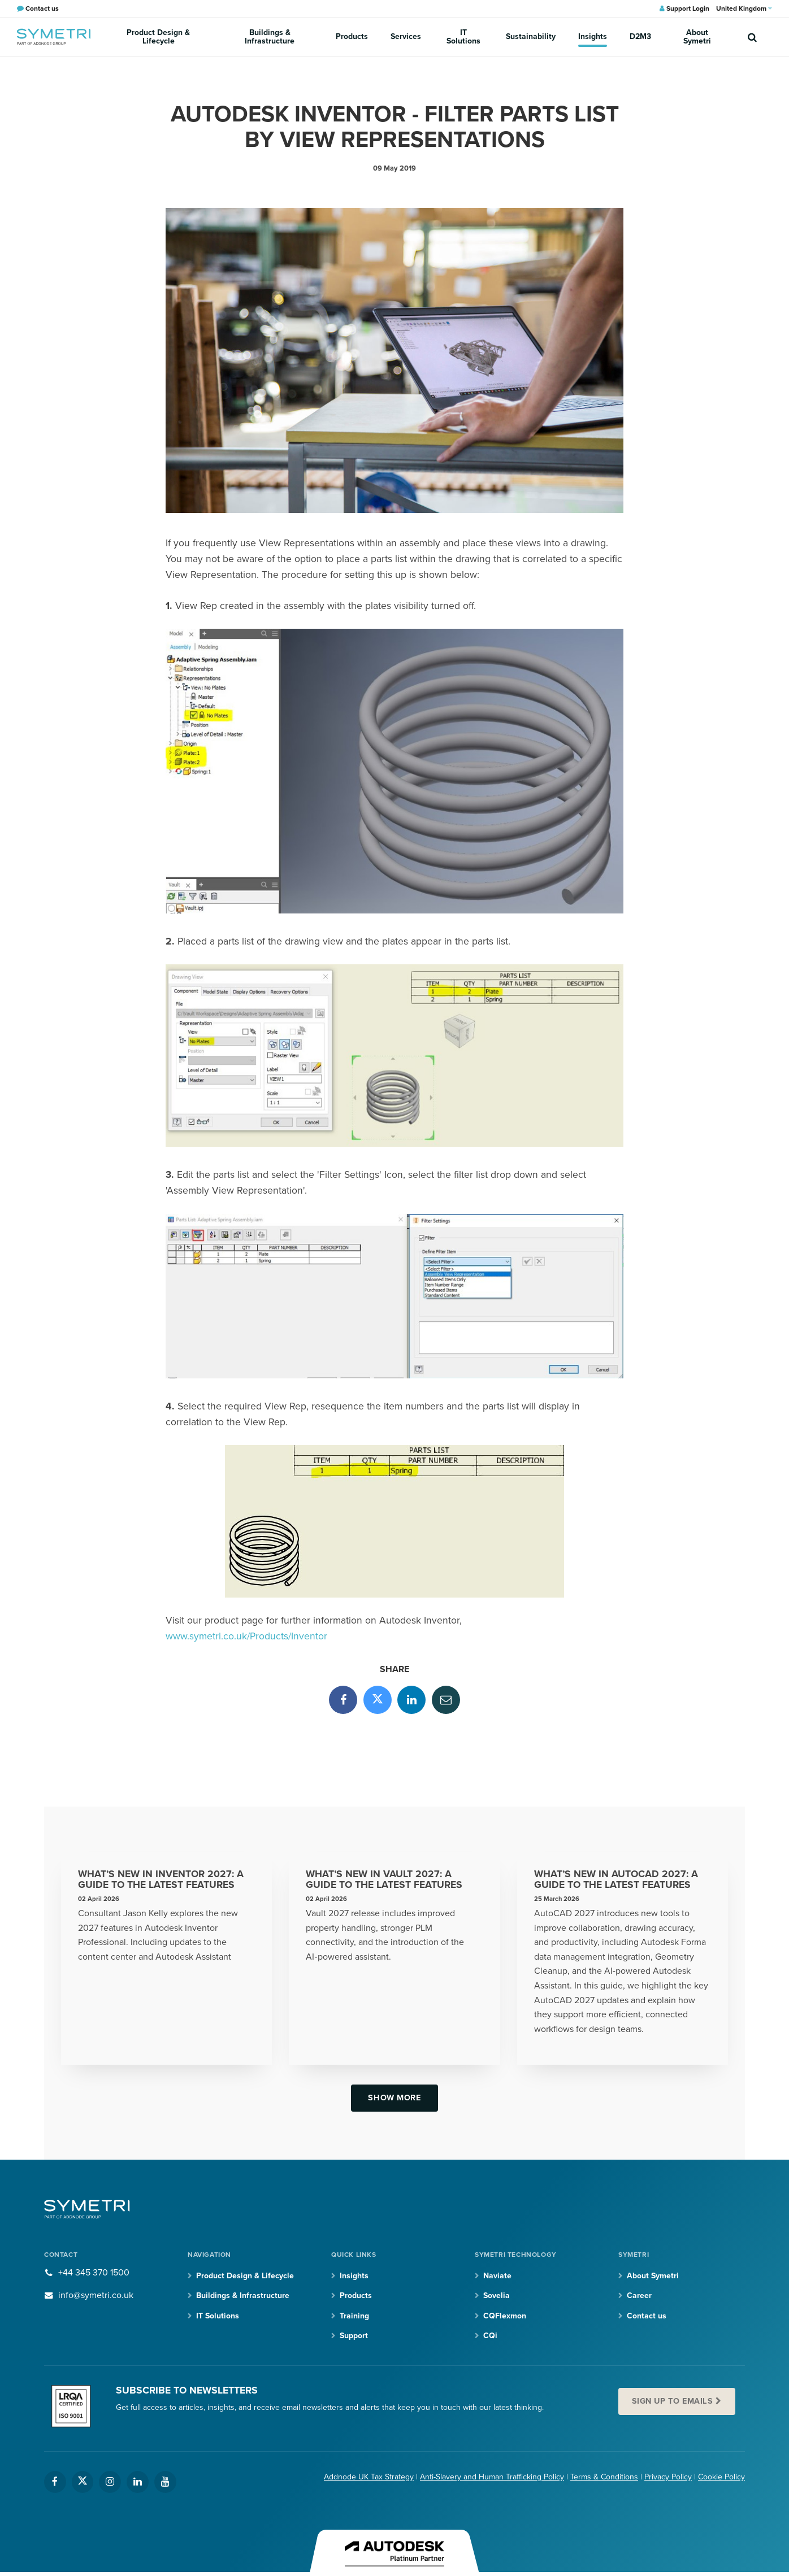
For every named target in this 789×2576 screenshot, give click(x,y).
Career (639, 2295)
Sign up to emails (672, 2401)
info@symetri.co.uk (95, 2295)
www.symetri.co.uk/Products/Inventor (246, 1636)
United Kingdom (744, 8)
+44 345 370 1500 (93, 2272)
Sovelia (496, 2295)
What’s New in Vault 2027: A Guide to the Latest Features (384, 1879)
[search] (752, 36)
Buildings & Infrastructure (269, 37)
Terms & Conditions (604, 2477)
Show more (394, 2098)
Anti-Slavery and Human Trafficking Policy (492, 2477)
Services (406, 36)
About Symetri (697, 37)
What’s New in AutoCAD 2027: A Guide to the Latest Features (616, 1879)
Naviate (497, 2276)
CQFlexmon (504, 2316)
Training (354, 2316)
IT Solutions (463, 37)
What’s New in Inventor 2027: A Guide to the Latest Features (161, 1879)
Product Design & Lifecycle (158, 37)
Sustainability (531, 36)
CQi (490, 2335)
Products (352, 36)
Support (354, 2335)
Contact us (646, 2316)
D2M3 (640, 36)
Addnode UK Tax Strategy (369, 2477)
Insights (592, 36)
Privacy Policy (668, 2477)
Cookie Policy (721, 2477)
